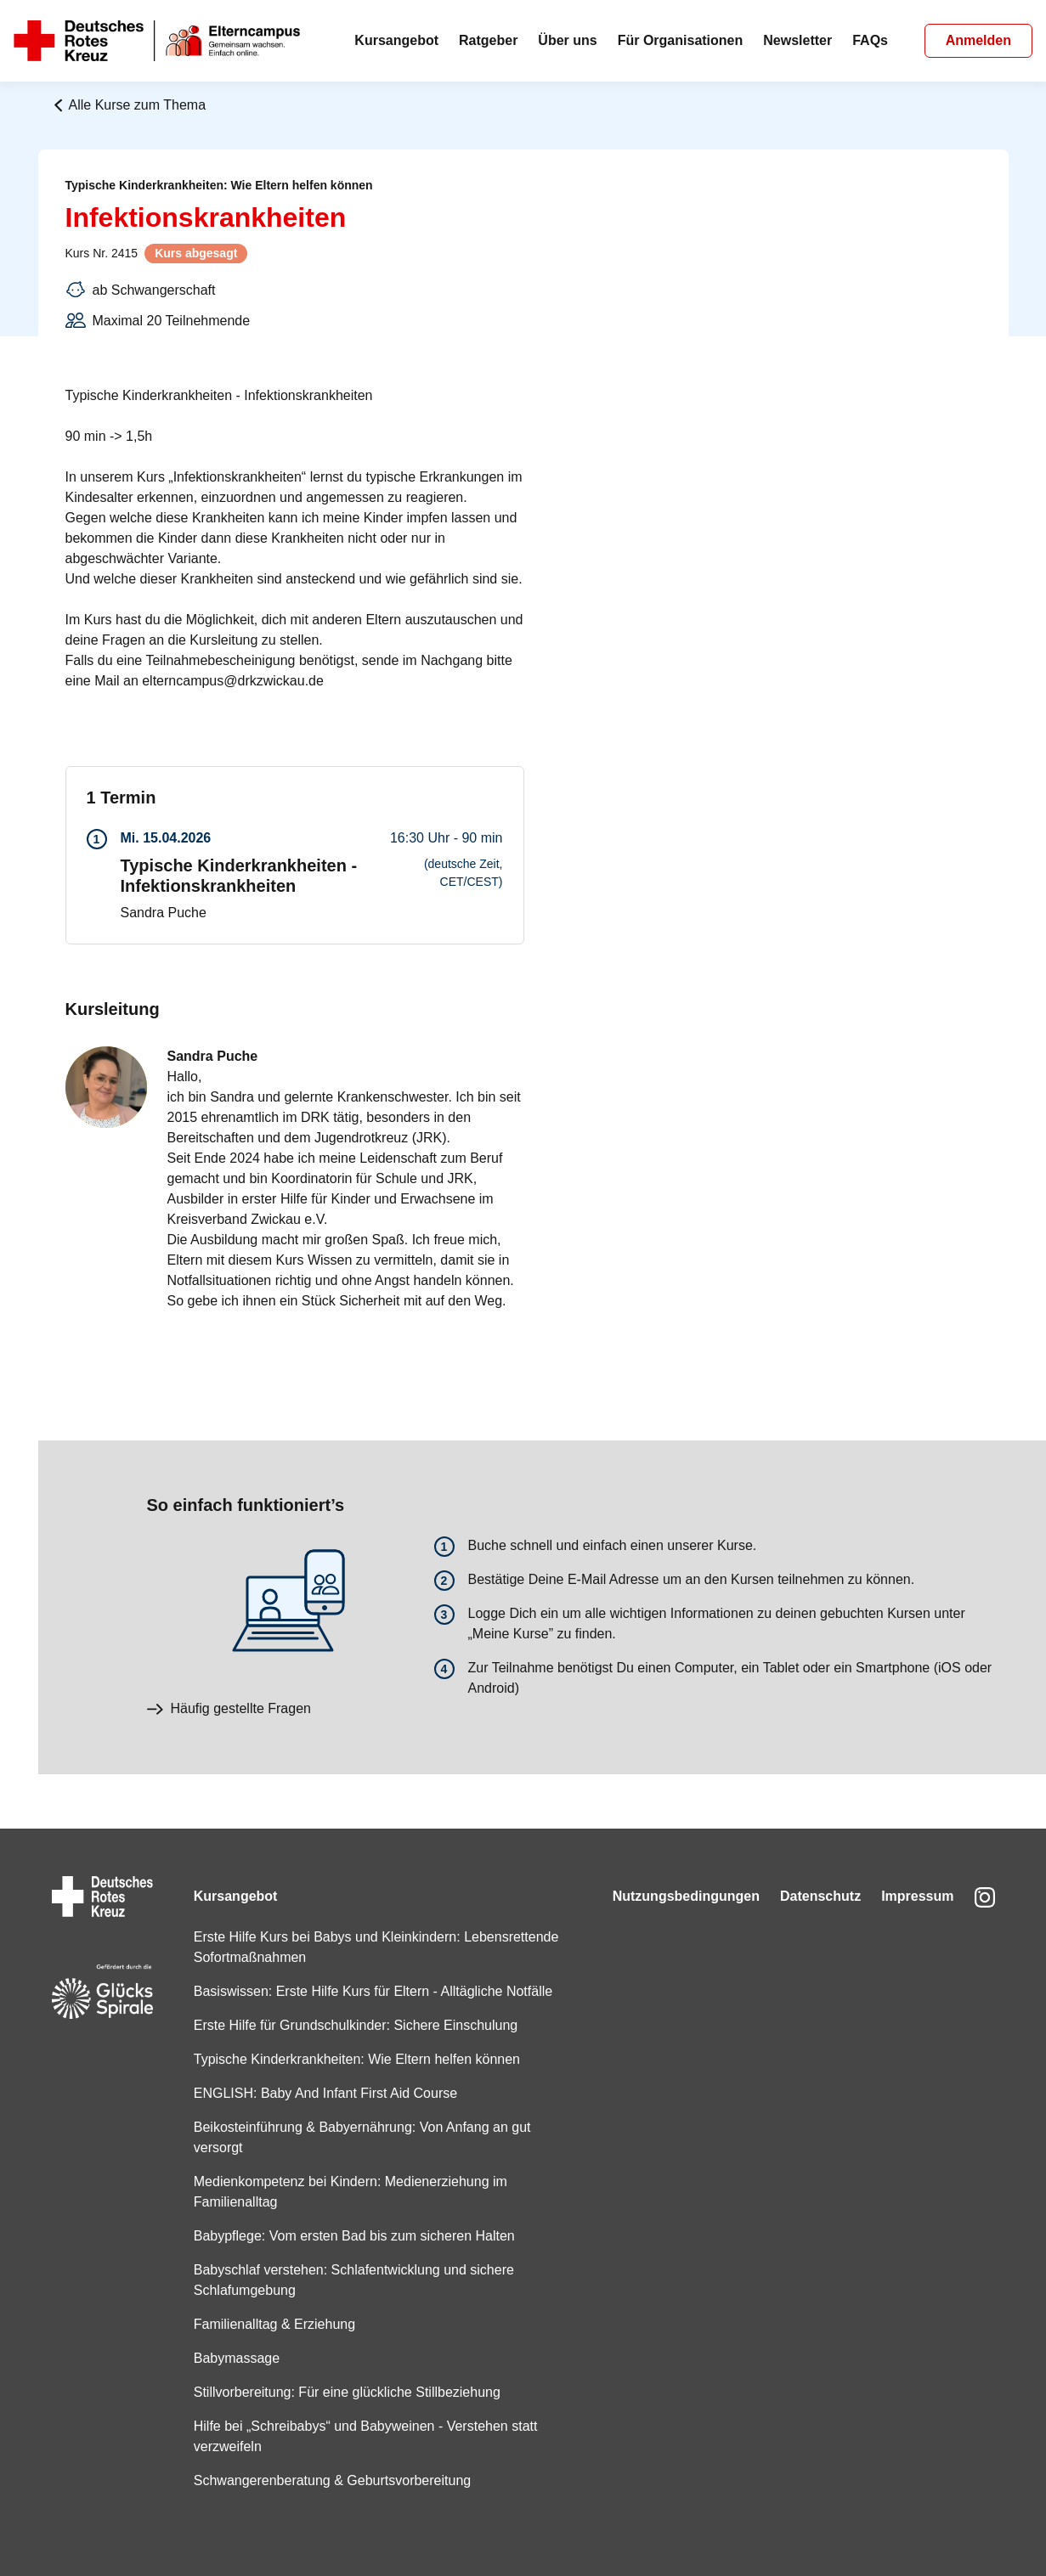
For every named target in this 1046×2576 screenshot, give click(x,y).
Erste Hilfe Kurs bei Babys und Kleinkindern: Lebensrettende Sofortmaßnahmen (376, 1947)
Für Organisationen (681, 40)
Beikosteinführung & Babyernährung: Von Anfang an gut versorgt (362, 2137)
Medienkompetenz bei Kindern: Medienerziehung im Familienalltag (350, 2191)
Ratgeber (488, 40)
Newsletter (797, 40)
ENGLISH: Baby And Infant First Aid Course (325, 2093)
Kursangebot (396, 40)
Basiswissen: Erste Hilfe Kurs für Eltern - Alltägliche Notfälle (373, 1991)
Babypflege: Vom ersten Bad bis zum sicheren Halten (354, 2236)
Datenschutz (820, 1896)
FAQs (870, 40)
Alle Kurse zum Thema (129, 105)
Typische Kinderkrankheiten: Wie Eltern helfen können (357, 2059)
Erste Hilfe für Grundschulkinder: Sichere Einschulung (356, 2025)
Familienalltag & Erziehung (274, 2324)
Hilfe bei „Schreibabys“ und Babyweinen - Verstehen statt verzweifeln (366, 2436)
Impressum (917, 1896)
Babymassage (237, 2358)
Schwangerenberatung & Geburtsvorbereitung (332, 2480)
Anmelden (978, 40)
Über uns (567, 40)
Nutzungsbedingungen (686, 1896)
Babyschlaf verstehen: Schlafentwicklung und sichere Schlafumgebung (354, 2280)
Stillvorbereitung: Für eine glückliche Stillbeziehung (347, 2392)
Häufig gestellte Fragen (229, 1708)
